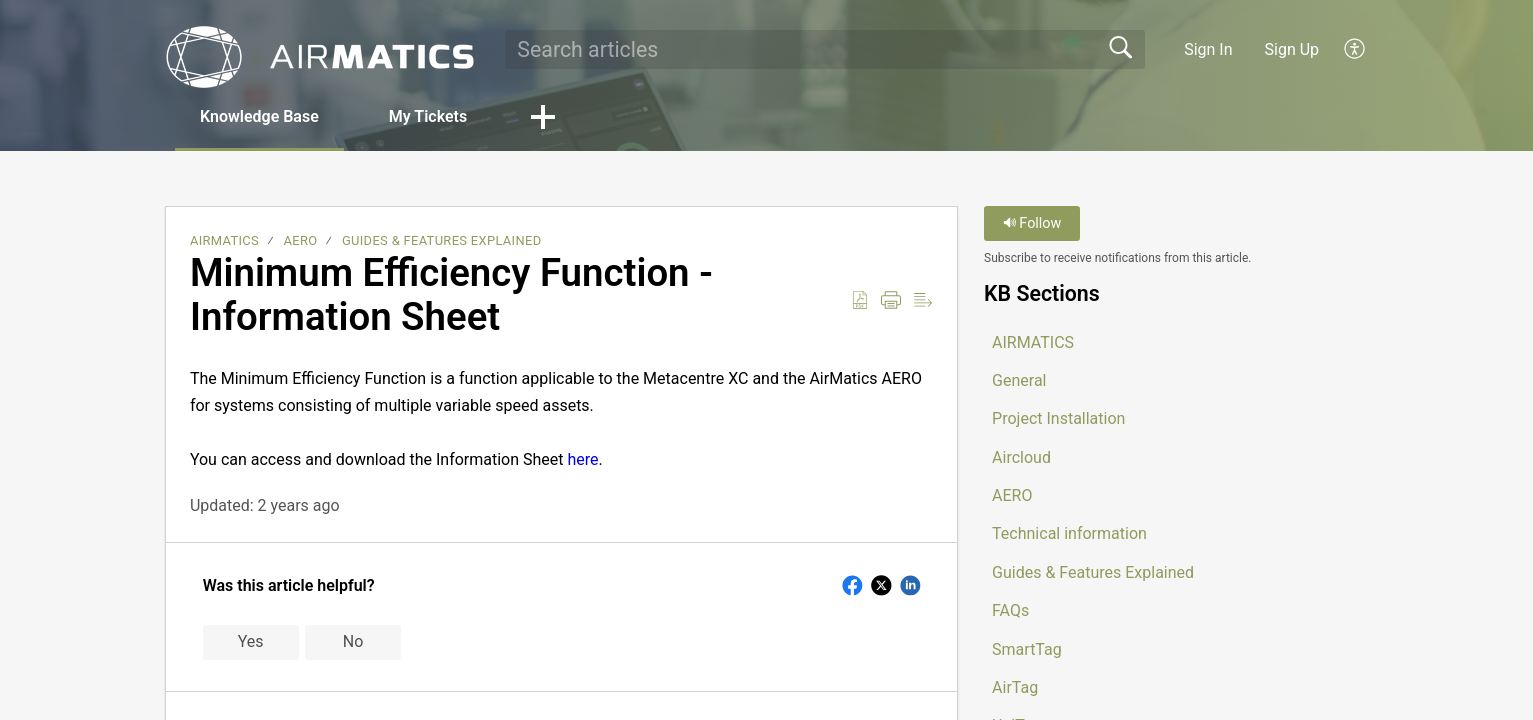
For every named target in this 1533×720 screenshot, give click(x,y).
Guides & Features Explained (442, 240)
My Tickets (428, 116)
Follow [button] (1032, 223)
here (583, 459)
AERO (301, 240)
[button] (1355, 49)
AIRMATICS (224, 240)
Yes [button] (251, 641)
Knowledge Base (259, 116)
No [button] (353, 641)
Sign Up (1292, 49)
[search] (825, 49)
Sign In (1208, 49)
